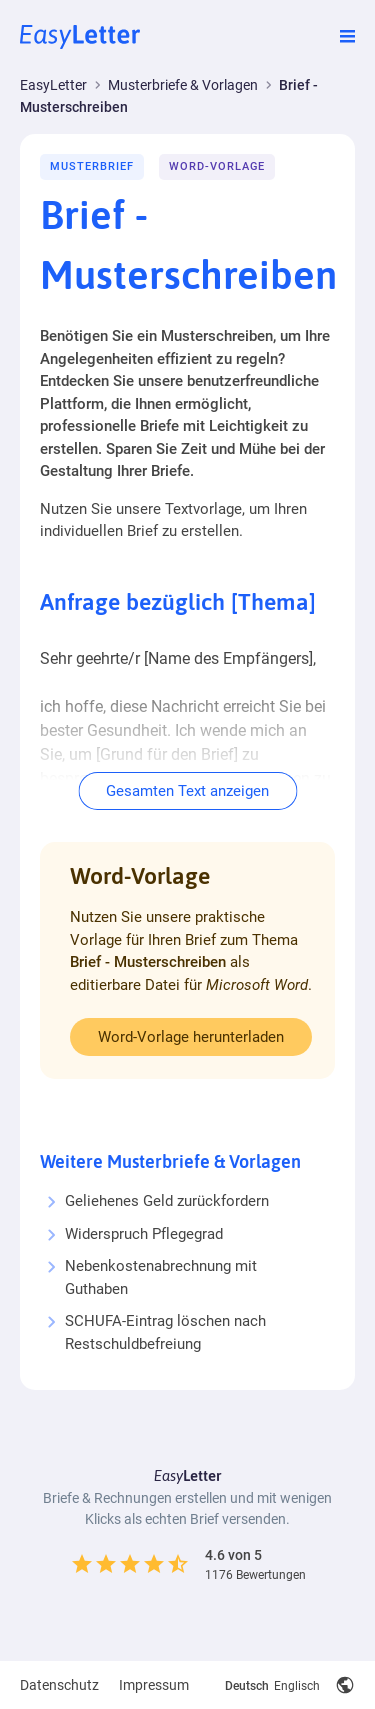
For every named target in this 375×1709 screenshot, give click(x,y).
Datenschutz (59, 1685)
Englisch (297, 1686)
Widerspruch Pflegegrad (144, 1234)
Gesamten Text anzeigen (187, 791)
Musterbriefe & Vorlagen (183, 85)
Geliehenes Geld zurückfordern (167, 1201)
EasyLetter (53, 85)
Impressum (154, 1685)
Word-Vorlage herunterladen (191, 1037)
